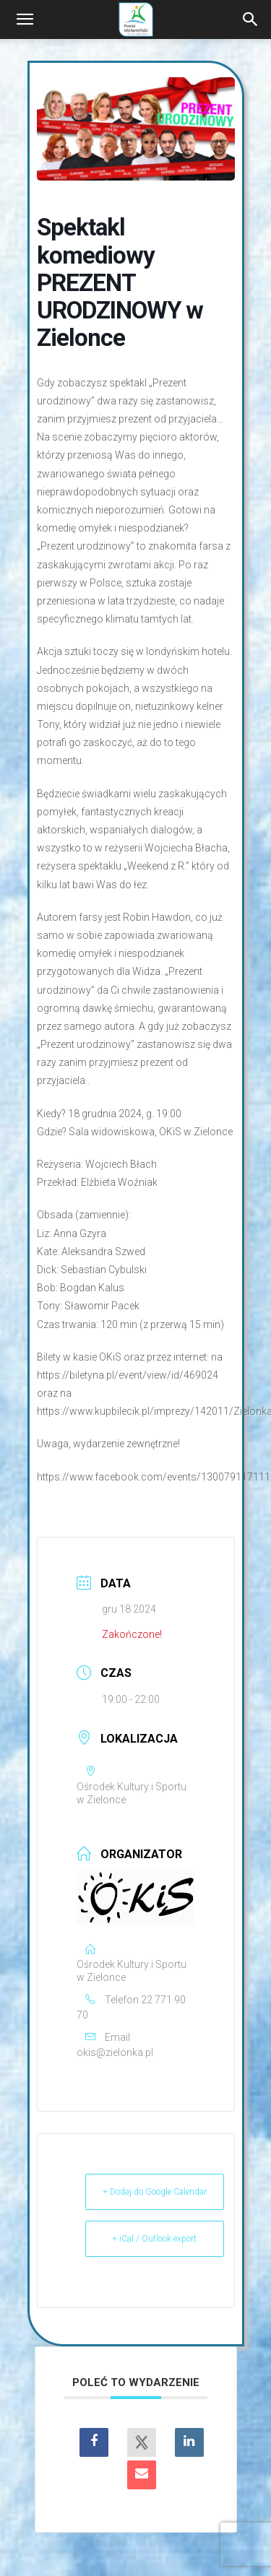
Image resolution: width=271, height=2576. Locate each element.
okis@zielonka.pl (115, 2052)
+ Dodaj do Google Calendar (155, 2192)
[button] (24, 19)
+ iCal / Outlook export (154, 2239)
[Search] (251, 19)
